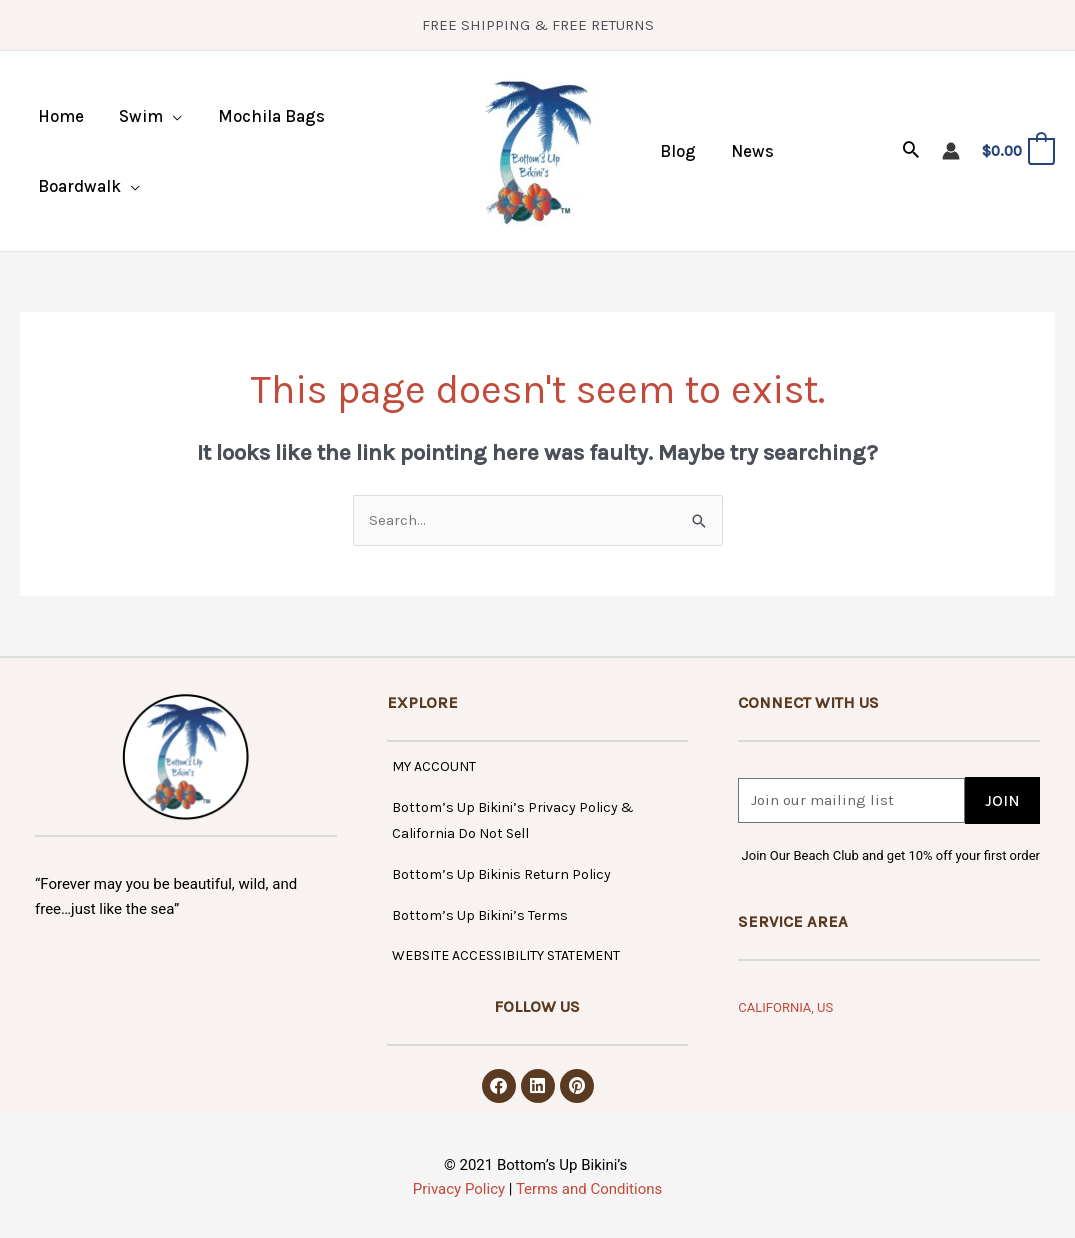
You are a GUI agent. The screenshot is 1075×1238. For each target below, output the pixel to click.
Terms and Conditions (589, 1189)
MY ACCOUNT (434, 766)
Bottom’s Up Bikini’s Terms (480, 915)
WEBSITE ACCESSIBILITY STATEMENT (506, 955)
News (750, 151)
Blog (677, 151)
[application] (170, 116)
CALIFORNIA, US (785, 1007)
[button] (148, 116)
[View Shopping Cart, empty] (1017, 151)
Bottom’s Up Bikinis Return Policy (501, 874)
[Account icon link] (951, 151)
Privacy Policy (459, 1189)
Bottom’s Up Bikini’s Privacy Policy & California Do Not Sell (513, 821)
